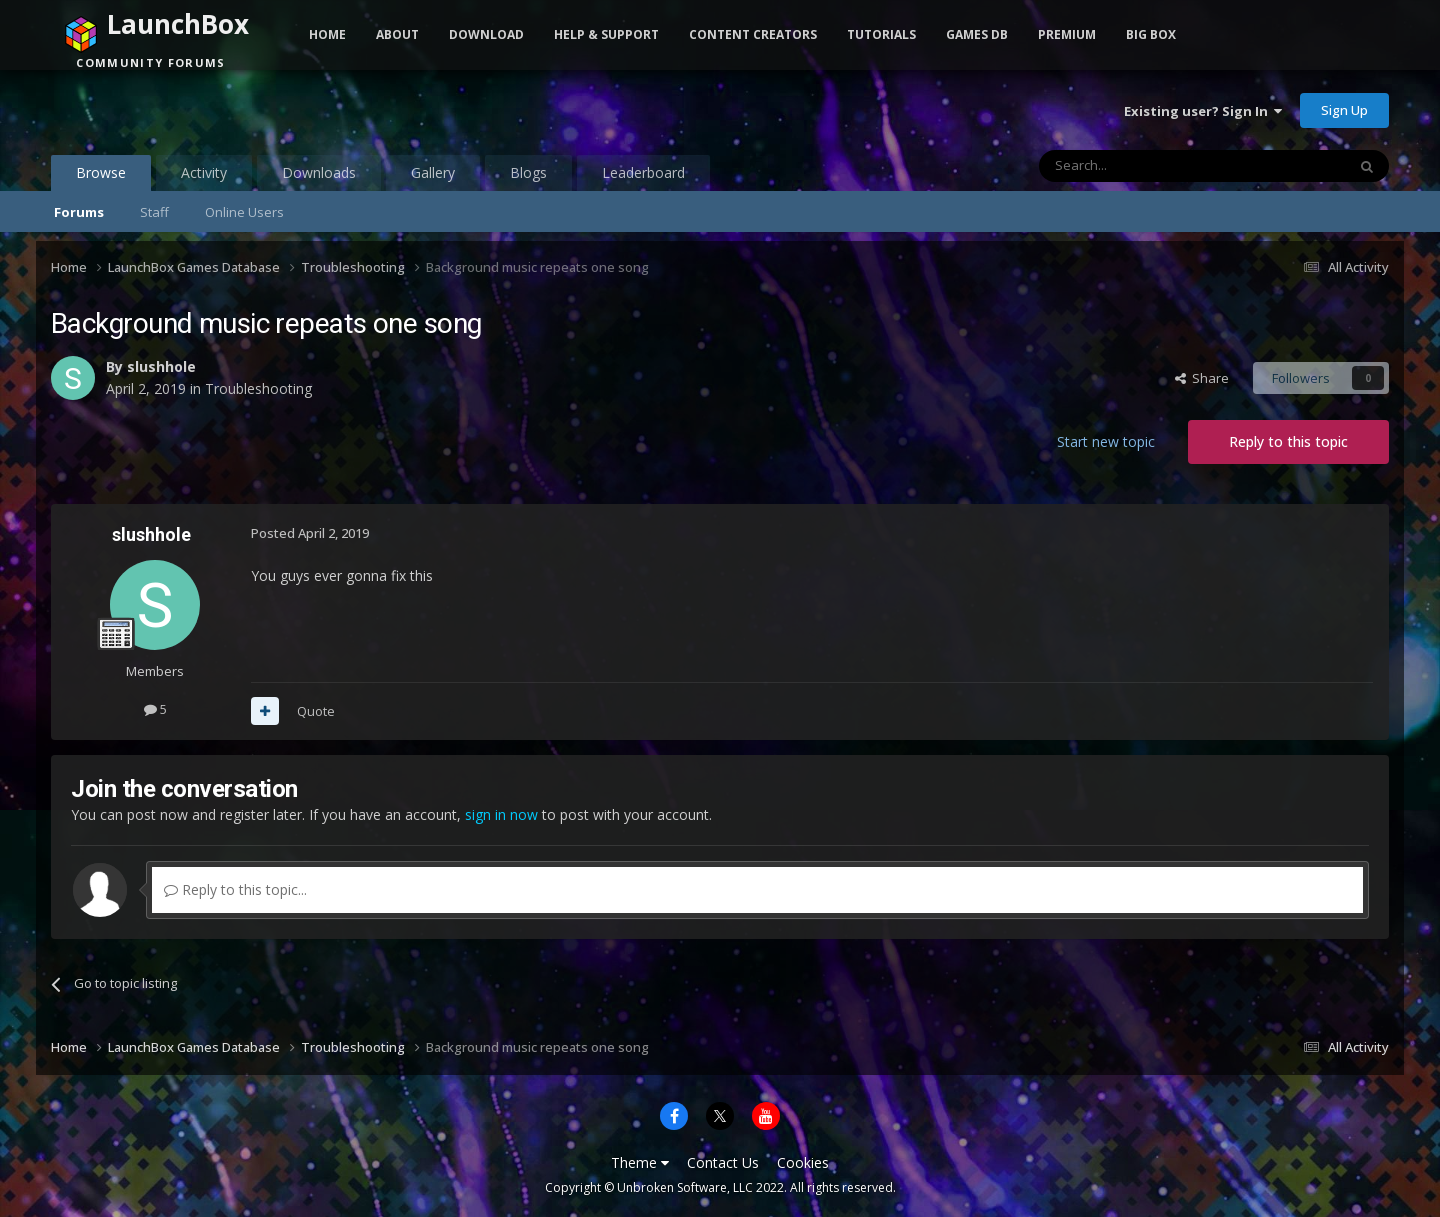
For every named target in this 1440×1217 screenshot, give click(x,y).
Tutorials (881, 34)
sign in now (501, 814)
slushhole (161, 366)
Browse (101, 177)
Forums (79, 212)
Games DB (977, 34)
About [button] (397, 34)
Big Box (1151, 34)
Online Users (244, 212)
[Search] (1143, 166)
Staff (154, 212)
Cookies (803, 1162)
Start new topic (1106, 441)
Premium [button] (1067, 34)
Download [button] (486, 34)
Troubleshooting (258, 388)
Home (327, 34)
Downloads (319, 172)
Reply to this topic (1288, 441)
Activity (204, 172)
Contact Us (723, 1162)
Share (1202, 378)
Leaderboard (643, 172)
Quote (316, 711)
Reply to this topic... (235, 889)
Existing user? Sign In (1203, 111)
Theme (640, 1162)
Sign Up (1344, 110)
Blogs (528, 172)
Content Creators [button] (753, 34)
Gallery (433, 172)
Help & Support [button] (606, 34)
